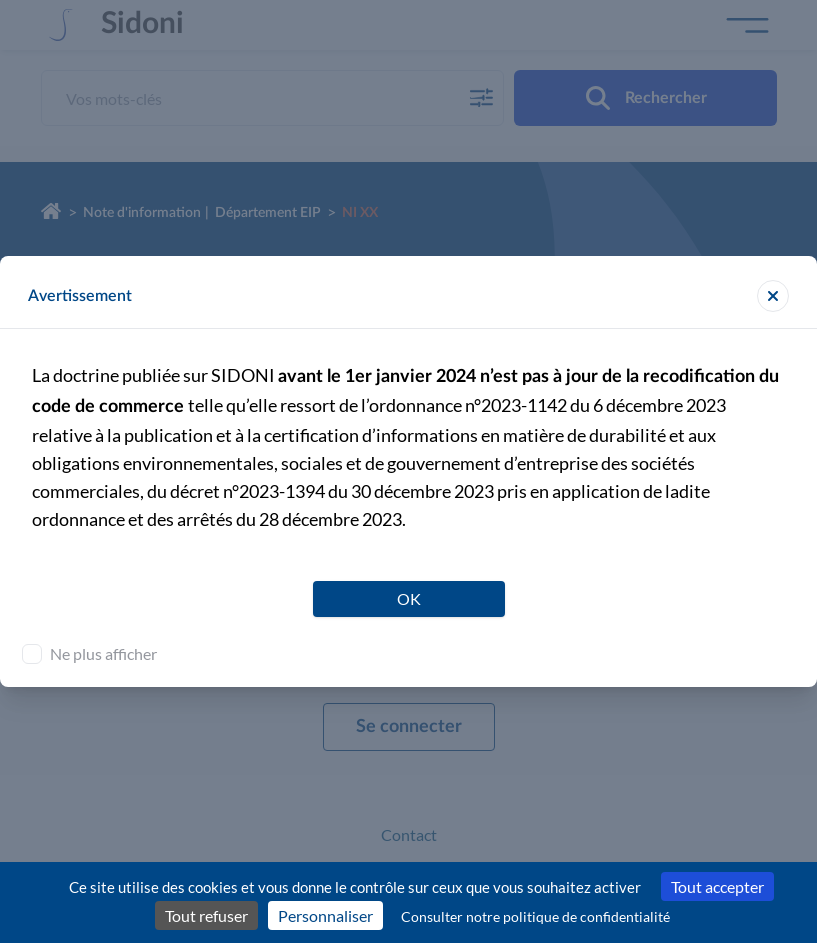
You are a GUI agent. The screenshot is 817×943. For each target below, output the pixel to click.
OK (409, 598)
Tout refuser (206, 915)
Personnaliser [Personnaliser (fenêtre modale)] (325, 915)
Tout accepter (717, 886)
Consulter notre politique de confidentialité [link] (535, 916)
